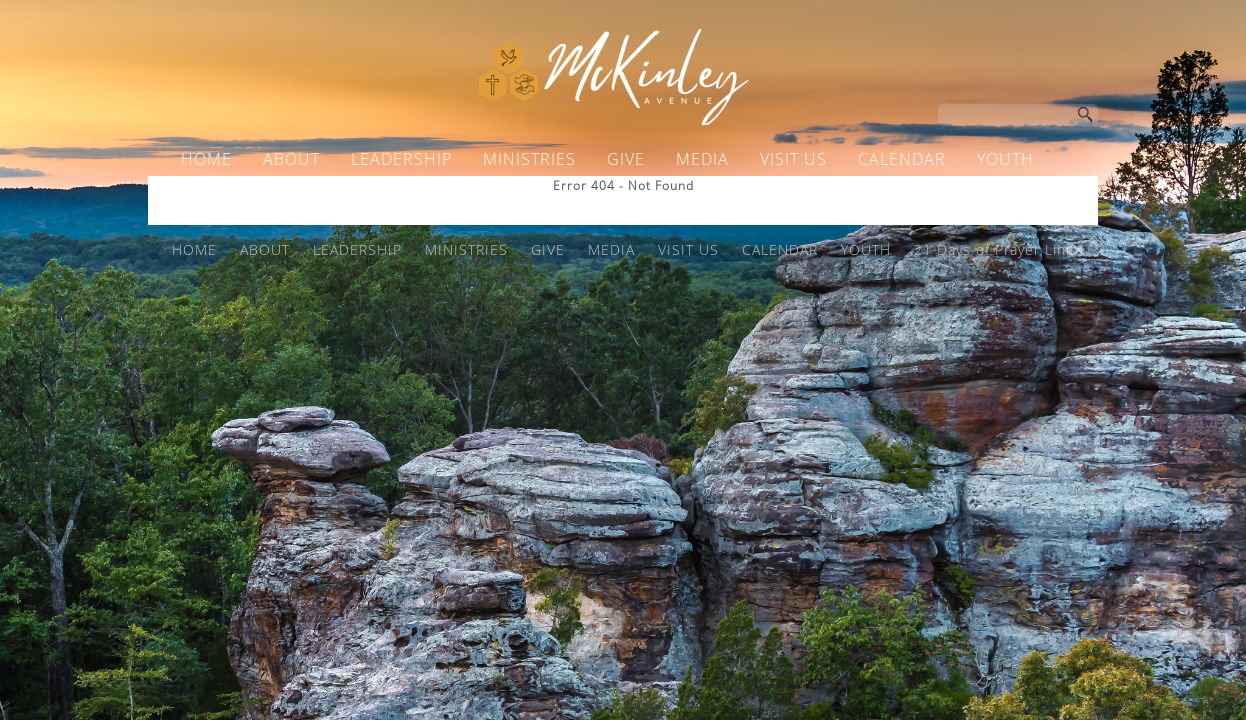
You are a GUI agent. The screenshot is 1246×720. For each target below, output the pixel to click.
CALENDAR (902, 159)
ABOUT (291, 159)
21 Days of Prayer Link (607, 197)
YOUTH (1005, 159)
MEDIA (702, 159)
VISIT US (793, 159)
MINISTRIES (529, 159)
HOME (206, 159)
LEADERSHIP (401, 159)
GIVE (626, 159)
